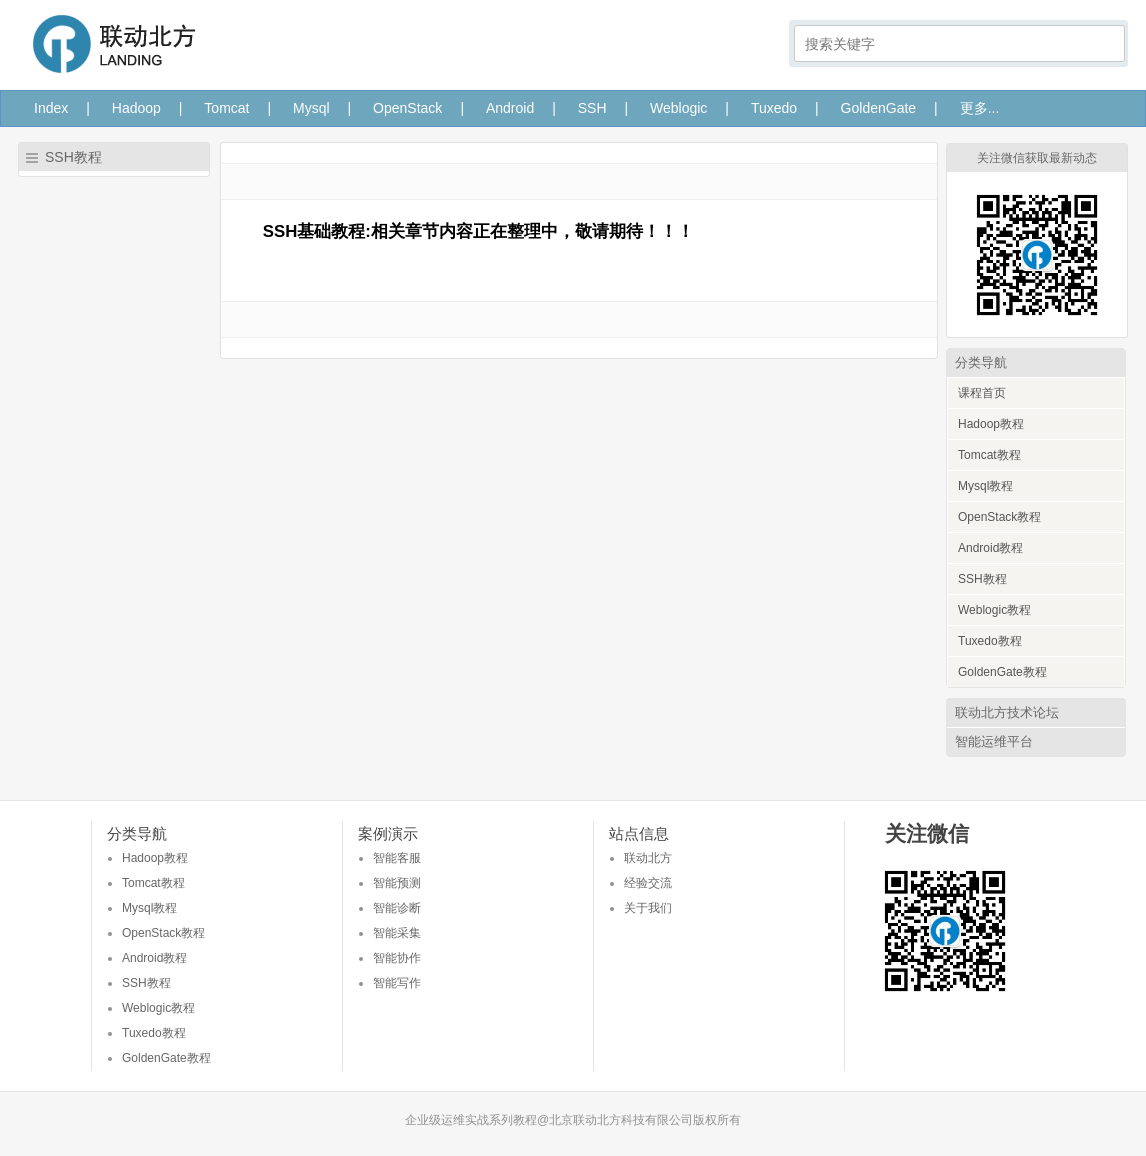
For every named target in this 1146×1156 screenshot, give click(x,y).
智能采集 (397, 933)
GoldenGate (879, 108)
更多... (980, 108)
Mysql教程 (985, 486)
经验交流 (648, 883)
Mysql (311, 108)
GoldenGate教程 (1002, 672)
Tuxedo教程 (990, 641)
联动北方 (648, 858)
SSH (592, 108)
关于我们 (648, 908)
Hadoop (136, 108)
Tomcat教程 (989, 455)
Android (510, 108)
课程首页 (982, 393)
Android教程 (990, 548)
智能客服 (397, 858)
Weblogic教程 (994, 610)
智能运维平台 (994, 741)
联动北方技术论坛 (1007, 712)
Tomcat (226, 108)
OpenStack (407, 108)
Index (51, 108)
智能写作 (397, 983)
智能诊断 (397, 908)
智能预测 (397, 883)
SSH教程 (982, 579)
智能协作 (397, 958)
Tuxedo (774, 108)
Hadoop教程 (991, 424)
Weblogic (678, 108)
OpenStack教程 (999, 517)
